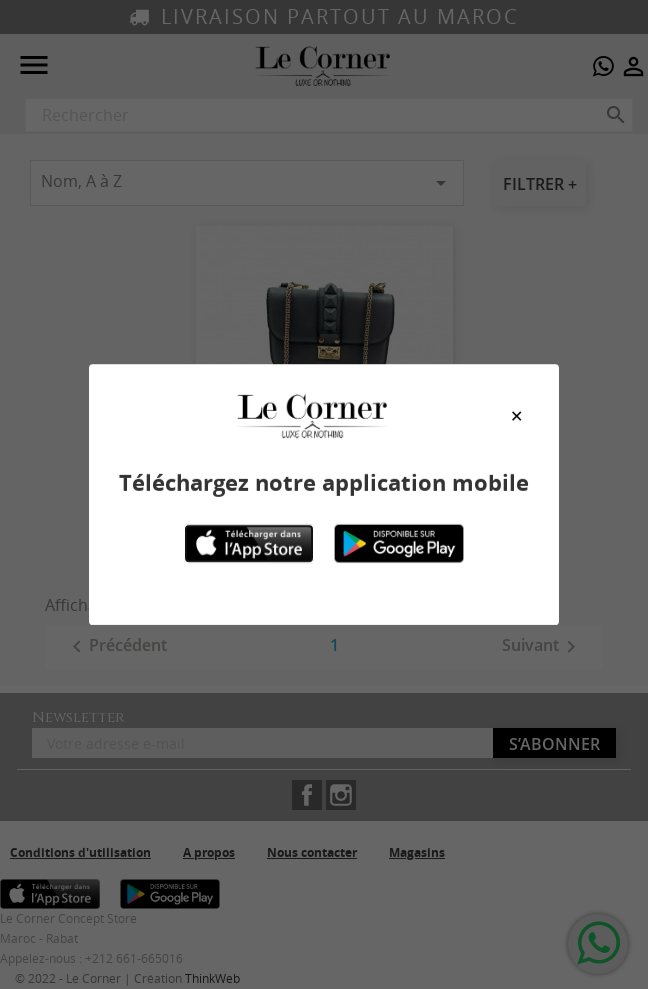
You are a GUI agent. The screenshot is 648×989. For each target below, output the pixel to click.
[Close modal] (516, 416)
